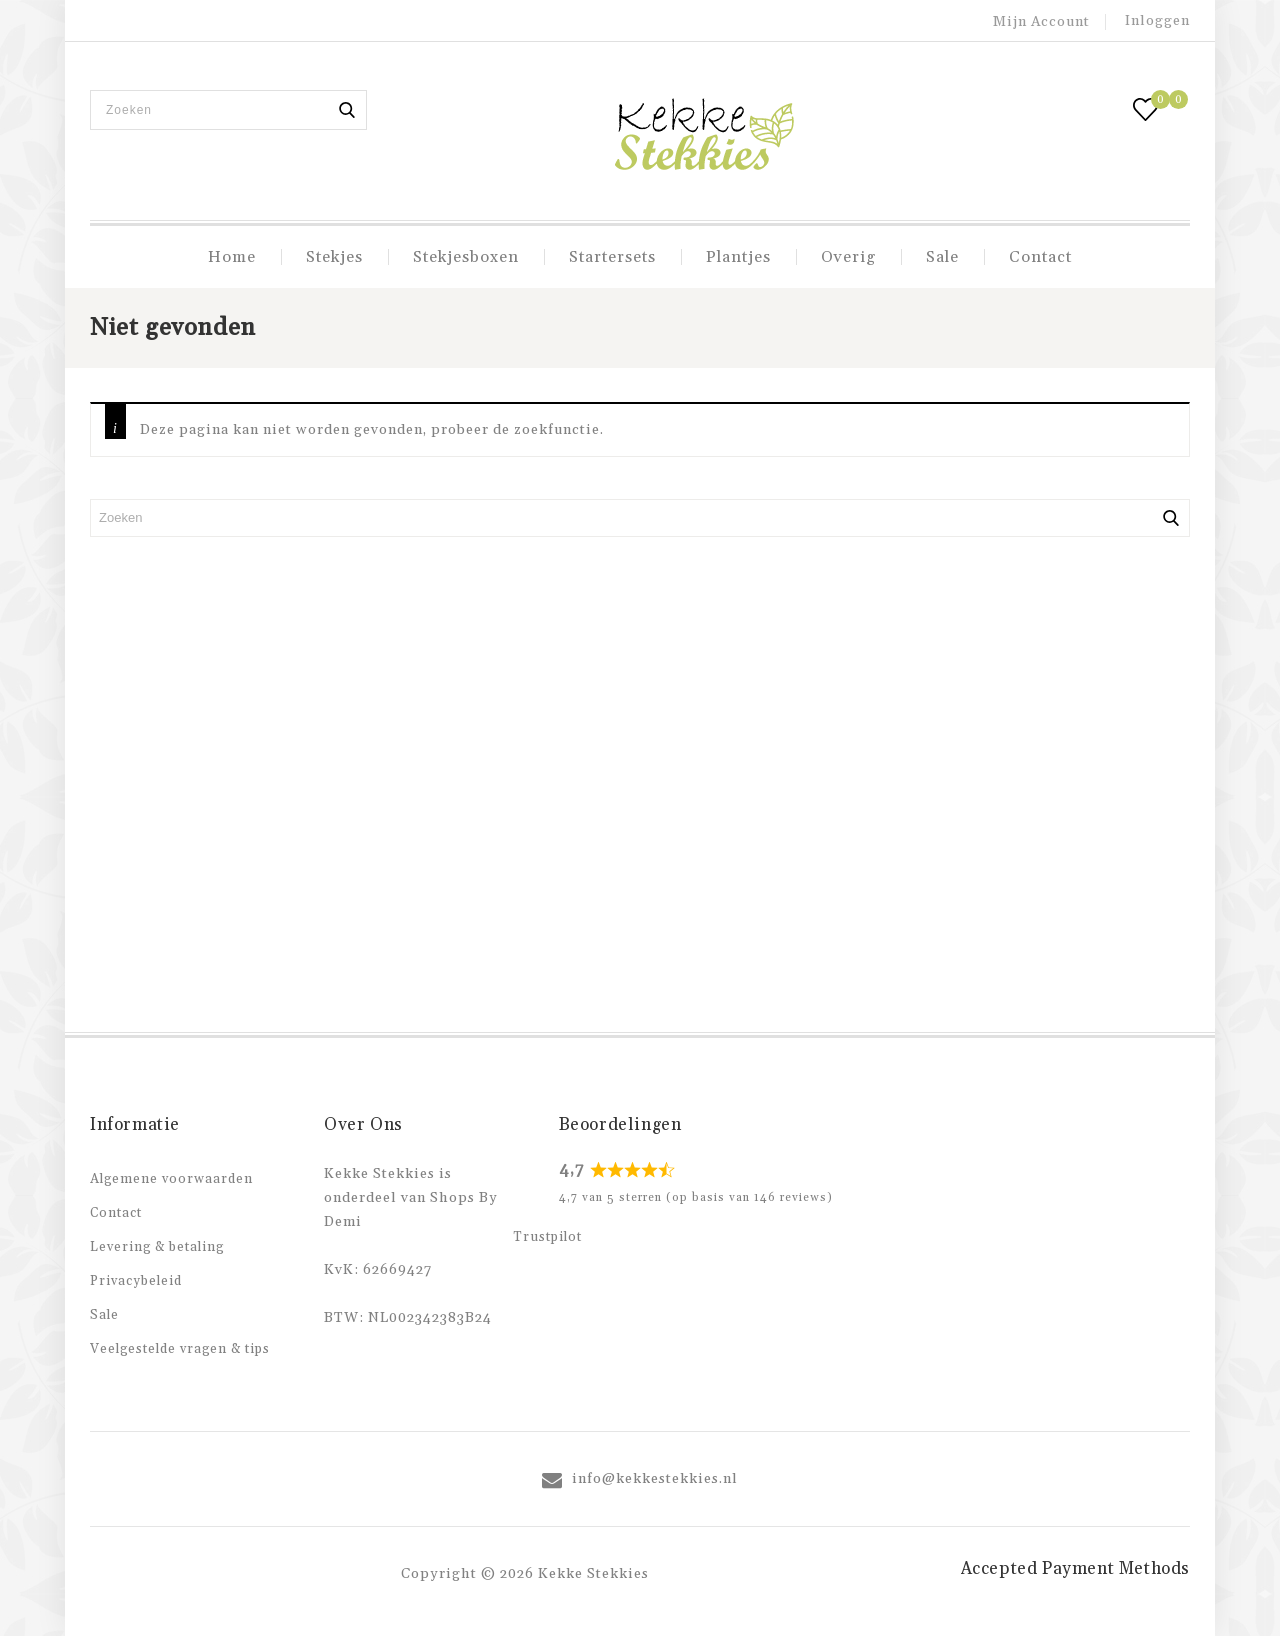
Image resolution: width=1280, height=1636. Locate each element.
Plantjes (738, 257)
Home (232, 257)
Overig (848, 257)
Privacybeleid (136, 1281)
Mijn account (1041, 22)
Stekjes (334, 257)
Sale (942, 257)
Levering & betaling (157, 1247)
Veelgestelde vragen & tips (180, 1349)
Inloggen (1157, 21)
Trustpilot (547, 1237)
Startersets (612, 257)
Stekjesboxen (466, 257)
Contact (1040, 257)
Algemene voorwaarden (171, 1179)
